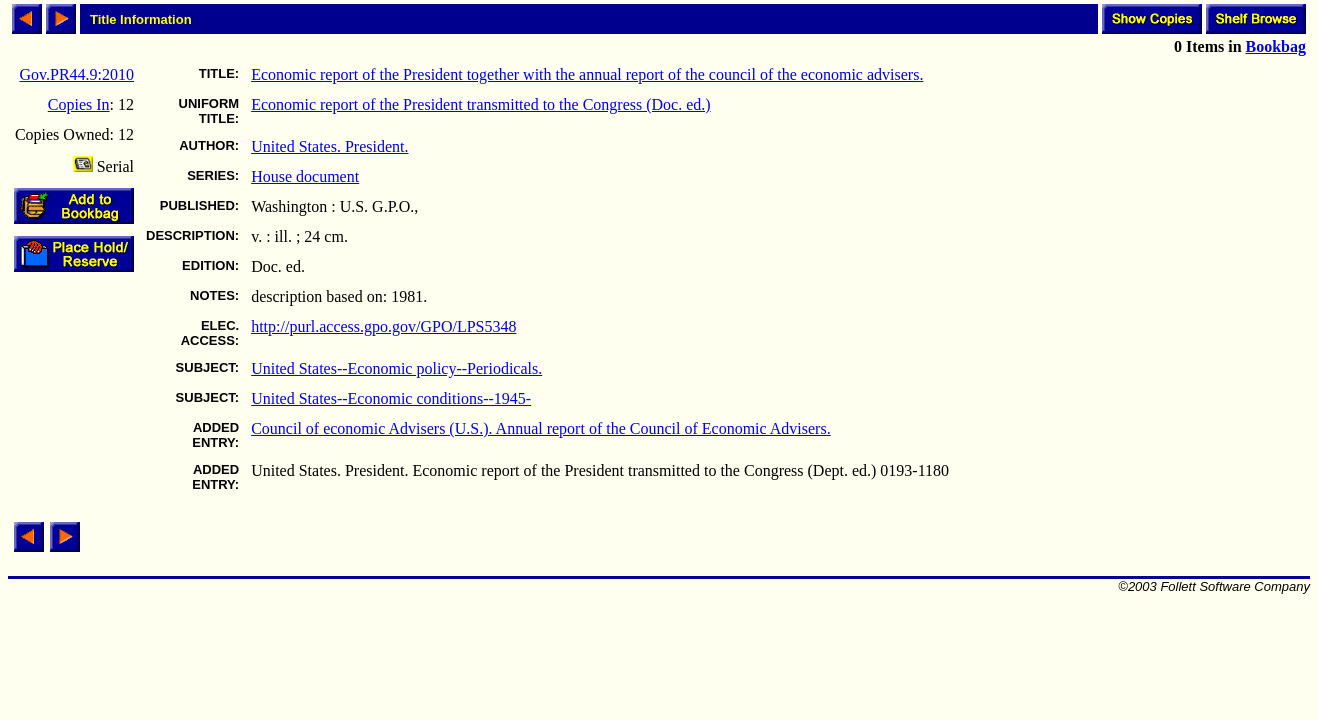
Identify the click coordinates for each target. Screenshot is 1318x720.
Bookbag (1276, 46)
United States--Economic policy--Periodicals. (396, 368)
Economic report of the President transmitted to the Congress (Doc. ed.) (480, 104)
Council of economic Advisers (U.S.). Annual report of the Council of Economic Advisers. (540, 428)
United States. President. (329, 146)
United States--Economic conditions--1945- (391, 398)
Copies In (79, 104)
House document (305, 176)
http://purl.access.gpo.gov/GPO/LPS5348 (383, 326)
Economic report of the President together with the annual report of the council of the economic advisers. (587, 74)
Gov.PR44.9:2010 (76, 74)
